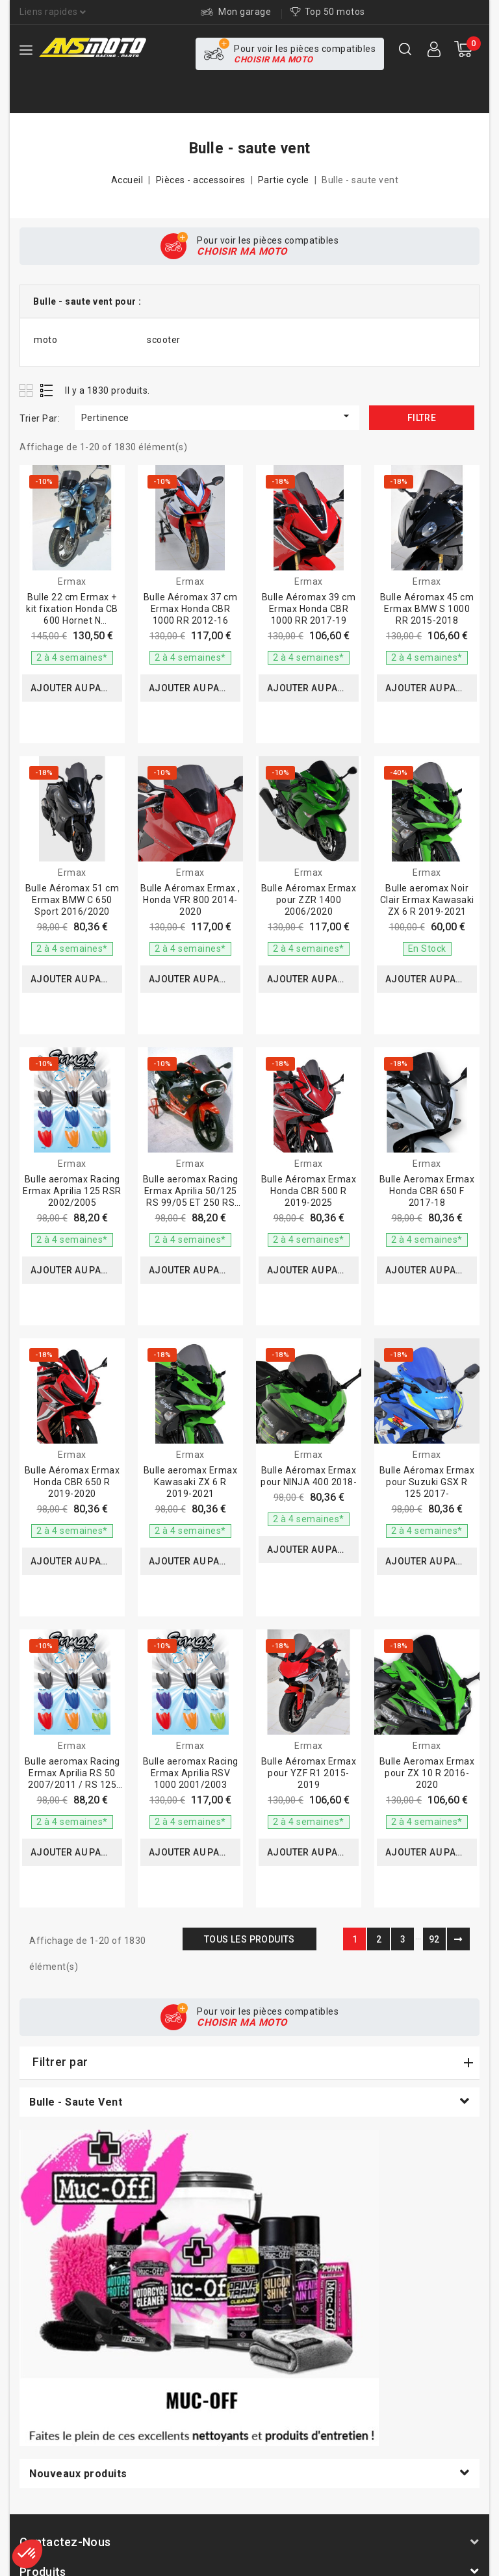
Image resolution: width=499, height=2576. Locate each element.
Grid (27, 390)
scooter (164, 340)
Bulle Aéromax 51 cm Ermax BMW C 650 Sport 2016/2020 (72, 900)
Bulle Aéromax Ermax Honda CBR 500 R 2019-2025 (309, 1191)
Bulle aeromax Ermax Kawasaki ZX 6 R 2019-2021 (191, 1482)
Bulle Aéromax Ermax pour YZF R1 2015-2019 (309, 1773)
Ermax (72, 581)
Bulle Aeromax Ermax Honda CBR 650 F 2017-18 (427, 1191)
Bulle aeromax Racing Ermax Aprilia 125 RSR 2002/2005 (72, 1191)
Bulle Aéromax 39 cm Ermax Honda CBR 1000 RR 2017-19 (309, 609)
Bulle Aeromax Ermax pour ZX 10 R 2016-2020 (427, 1773)
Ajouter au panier (76, 688)
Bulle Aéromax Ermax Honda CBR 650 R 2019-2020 (72, 1482)
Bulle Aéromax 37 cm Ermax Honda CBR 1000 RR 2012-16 (191, 609)
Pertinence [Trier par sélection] (217, 416)
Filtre (421, 418)
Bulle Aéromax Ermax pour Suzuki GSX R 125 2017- (427, 1482)
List (47, 390)
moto (45, 340)
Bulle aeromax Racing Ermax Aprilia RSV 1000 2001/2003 (190, 1773)
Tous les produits (249, 1939)
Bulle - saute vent (75, 2102)
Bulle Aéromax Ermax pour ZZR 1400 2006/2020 (309, 900)
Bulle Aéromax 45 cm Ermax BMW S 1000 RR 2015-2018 (427, 609)
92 (434, 1939)
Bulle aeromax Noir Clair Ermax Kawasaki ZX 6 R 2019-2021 (427, 900)
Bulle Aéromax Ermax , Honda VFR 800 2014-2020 (190, 900)
